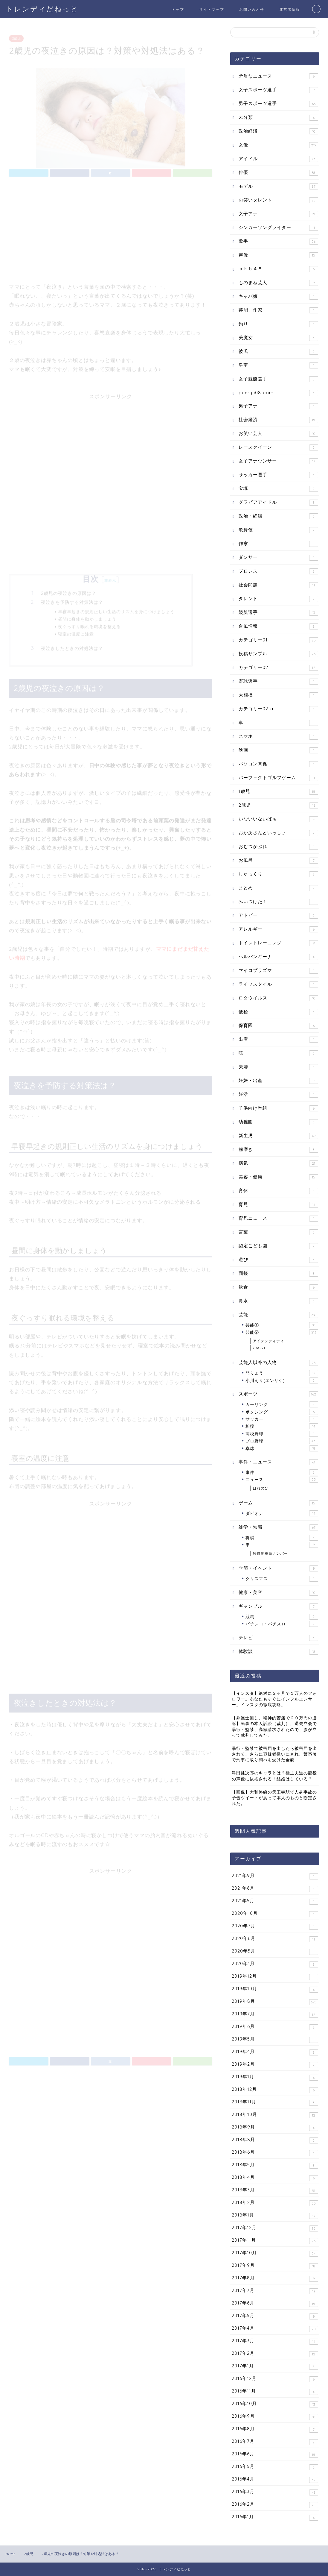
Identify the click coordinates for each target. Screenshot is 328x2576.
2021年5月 (275, 1901)
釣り (278, 324)
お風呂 (278, 860)
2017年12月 (275, 2228)
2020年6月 (275, 1938)
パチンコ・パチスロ (281, 1624)
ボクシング (281, 1412)
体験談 (278, 1651)
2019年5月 (275, 2039)
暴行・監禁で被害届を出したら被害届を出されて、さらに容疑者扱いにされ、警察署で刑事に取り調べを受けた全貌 (274, 1754)
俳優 (278, 172)
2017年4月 (275, 2328)
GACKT (259, 1347)
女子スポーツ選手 (278, 90)
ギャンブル (278, 1606)
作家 (278, 544)
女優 (278, 145)
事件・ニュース (278, 1462)
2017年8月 (275, 2278)
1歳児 (278, 791)
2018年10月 (275, 2114)
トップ (178, 9)
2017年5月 (275, 2316)
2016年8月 (275, 2429)
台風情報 (278, 626)
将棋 (281, 1538)
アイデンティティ (268, 1341)
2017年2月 (275, 2353)
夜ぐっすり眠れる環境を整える (89, 623)
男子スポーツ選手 (278, 104)
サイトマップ (211, 9)
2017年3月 (275, 2341)
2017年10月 (275, 2253)
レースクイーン (278, 447)
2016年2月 (275, 2504)
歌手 (278, 241)
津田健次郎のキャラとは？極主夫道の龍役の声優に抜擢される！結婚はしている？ (274, 1775)
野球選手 (278, 681)
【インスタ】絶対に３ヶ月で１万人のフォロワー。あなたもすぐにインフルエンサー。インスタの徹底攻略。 (274, 1699)
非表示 (110, 578)
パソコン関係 (278, 764)
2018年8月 (275, 2140)
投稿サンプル (278, 654)
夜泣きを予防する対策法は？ (72, 600)
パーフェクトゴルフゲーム (278, 778)
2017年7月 (275, 2290)
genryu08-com (278, 393)
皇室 (278, 365)
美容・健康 (278, 1177)
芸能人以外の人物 (278, 1363)
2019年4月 (275, 2052)
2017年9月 (275, 2265)
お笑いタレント (278, 200)
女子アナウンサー (278, 461)
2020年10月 (275, 1913)
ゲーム (278, 1503)
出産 (278, 1039)
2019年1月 (275, 2077)
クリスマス (281, 1579)
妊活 (278, 1094)
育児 (278, 1204)
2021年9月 (275, 1876)
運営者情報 (289, 9)
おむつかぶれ (278, 847)
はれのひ (260, 1488)
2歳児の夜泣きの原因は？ (68, 591)
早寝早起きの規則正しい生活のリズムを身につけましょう (116, 609)
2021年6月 (275, 1888)
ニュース (281, 1480)
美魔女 (278, 338)
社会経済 (278, 420)
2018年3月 (275, 2190)
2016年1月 (275, 2517)
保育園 (278, 1025)
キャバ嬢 (278, 296)
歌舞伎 (278, 530)
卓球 (281, 1448)
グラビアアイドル (278, 502)
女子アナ (278, 214)
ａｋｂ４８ (278, 269)
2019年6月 (275, 2026)
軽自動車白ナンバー (270, 1553)
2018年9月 (275, 2127)
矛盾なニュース (278, 76)
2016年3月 (275, 2492)
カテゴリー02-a (278, 709)
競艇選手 (278, 612)
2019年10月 (275, 1989)
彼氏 (278, 351)
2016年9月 (275, 2416)
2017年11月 (275, 2240)
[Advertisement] (110, 229)
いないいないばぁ (278, 819)
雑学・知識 (278, 1527)
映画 (278, 750)
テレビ (278, 1638)
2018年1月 (275, 2215)
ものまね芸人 (278, 283)
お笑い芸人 (278, 433)
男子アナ (278, 406)
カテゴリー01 (278, 640)
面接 (278, 1273)
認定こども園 (278, 1246)
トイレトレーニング (278, 943)
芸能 (278, 1315)
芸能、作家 (278, 310)
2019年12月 (275, 1976)
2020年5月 (275, 1951)
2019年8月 (275, 2001)
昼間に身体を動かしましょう (87, 616)
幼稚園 (278, 1122)
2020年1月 (275, 1964)
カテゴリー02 (278, 668)
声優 (278, 255)
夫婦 (278, 1067)
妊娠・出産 (278, 1081)
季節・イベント (278, 1568)
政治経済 (278, 131)
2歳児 (16, 36)
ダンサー (278, 557)
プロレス (278, 571)
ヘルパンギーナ (278, 957)
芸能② (281, 1332)
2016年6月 (275, 2454)
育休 (278, 1191)
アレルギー (278, 929)
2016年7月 (275, 2441)
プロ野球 (281, 1441)
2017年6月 (275, 2303)
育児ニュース (278, 1218)
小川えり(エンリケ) (281, 1380)
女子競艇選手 (278, 379)
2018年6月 (275, 2152)
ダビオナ (281, 1513)
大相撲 (278, 695)
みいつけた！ (278, 902)
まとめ (278, 888)
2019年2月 (275, 2064)
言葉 (278, 1232)
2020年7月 (275, 1926)
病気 (278, 1163)
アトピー (278, 915)
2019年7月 (275, 2014)
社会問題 (278, 585)
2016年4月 (275, 2479)
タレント (278, 599)
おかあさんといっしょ (278, 833)
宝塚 (278, 489)
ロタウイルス (278, 998)
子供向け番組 (278, 1108)
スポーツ (278, 1394)
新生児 (278, 1136)
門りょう (281, 1373)
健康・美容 (278, 1592)
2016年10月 (275, 2404)
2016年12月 (275, 2378)
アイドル (278, 159)
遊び (278, 1260)
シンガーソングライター (278, 227)
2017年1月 (275, 2366)
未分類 (278, 117)
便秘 (278, 1012)
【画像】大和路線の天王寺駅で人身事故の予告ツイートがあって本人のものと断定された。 (274, 1797)
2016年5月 (275, 2466)
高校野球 (281, 1434)
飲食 (278, 1287)
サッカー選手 (278, 475)
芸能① (281, 1325)
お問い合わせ (251, 9)
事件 (281, 1472)
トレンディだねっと (42, 8)
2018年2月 (275, 2202)
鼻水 (278, 1301)
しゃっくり (278, 874)
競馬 (281, 1617)
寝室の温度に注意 (76, 631)
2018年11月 (275, 2102)
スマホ (278, 736)
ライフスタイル (278, 984)
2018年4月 (275, 2177)
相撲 (281, 1426)
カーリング (281, 1404)
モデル (278, 186)
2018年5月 (275, 2165)
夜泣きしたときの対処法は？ (72, 646)
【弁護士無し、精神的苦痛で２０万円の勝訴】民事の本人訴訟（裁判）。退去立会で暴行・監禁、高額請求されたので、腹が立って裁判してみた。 (274, 1726)
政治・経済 (278, 516)
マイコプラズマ (278, 970)
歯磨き (278, 1149)
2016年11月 (275, 2391)
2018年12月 (275, 2089)
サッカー (281, 1419)
